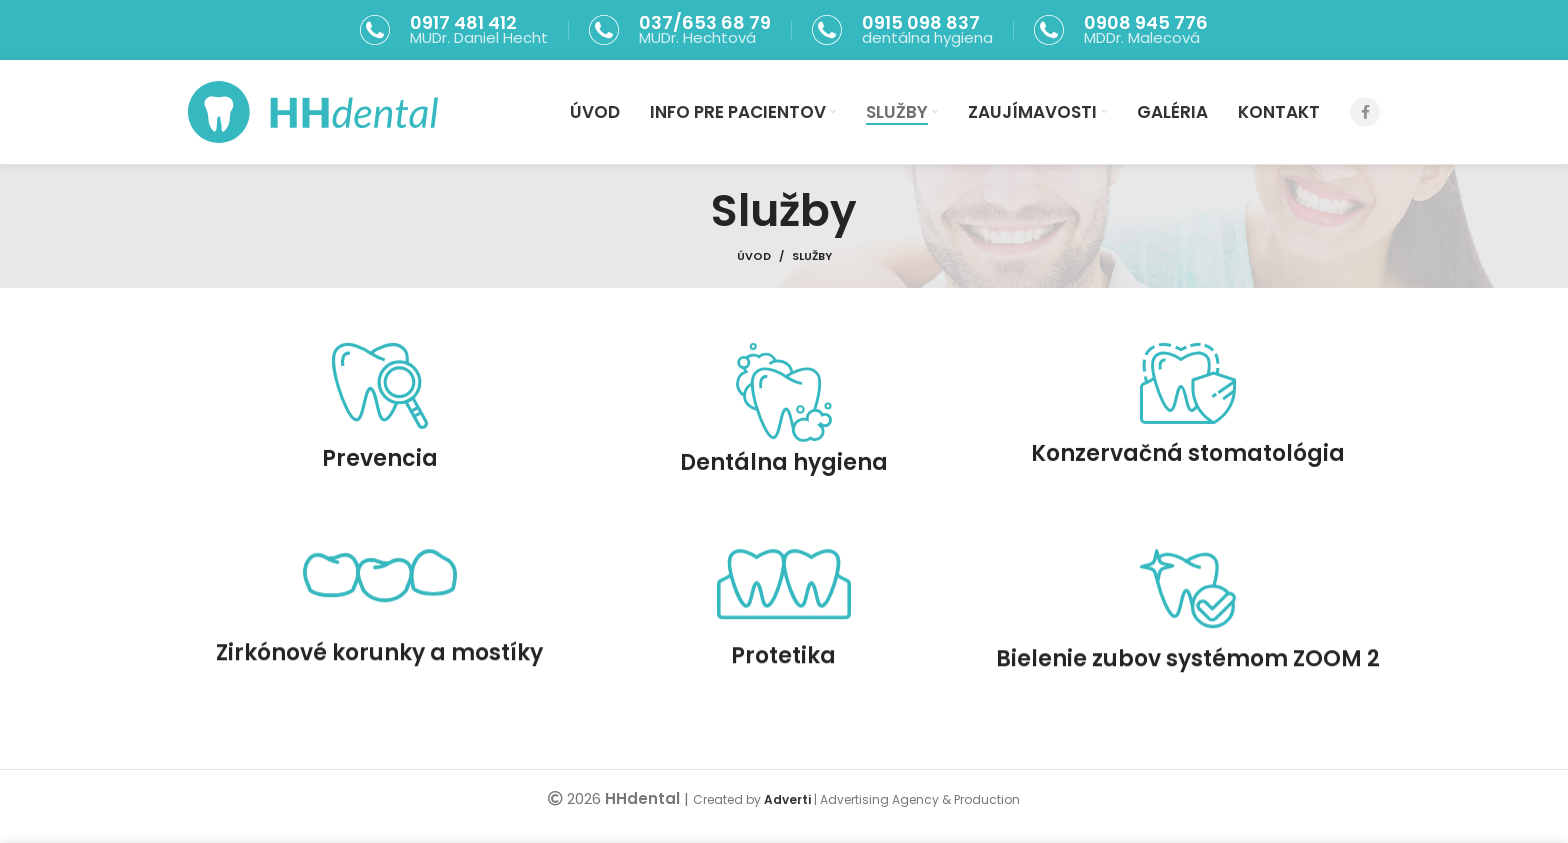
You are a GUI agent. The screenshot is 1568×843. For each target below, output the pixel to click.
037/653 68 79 (705, 22)
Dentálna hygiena (784, 478)
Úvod (754, 256)
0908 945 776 (1146, 22)
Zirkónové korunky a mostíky (379, 683)
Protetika (783, 686)
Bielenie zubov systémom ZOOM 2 (1188, 689)
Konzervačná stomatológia (1188, 470)
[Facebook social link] (1365, 112)
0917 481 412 (463, 22)
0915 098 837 (921, 22)
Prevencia (380, 474)
